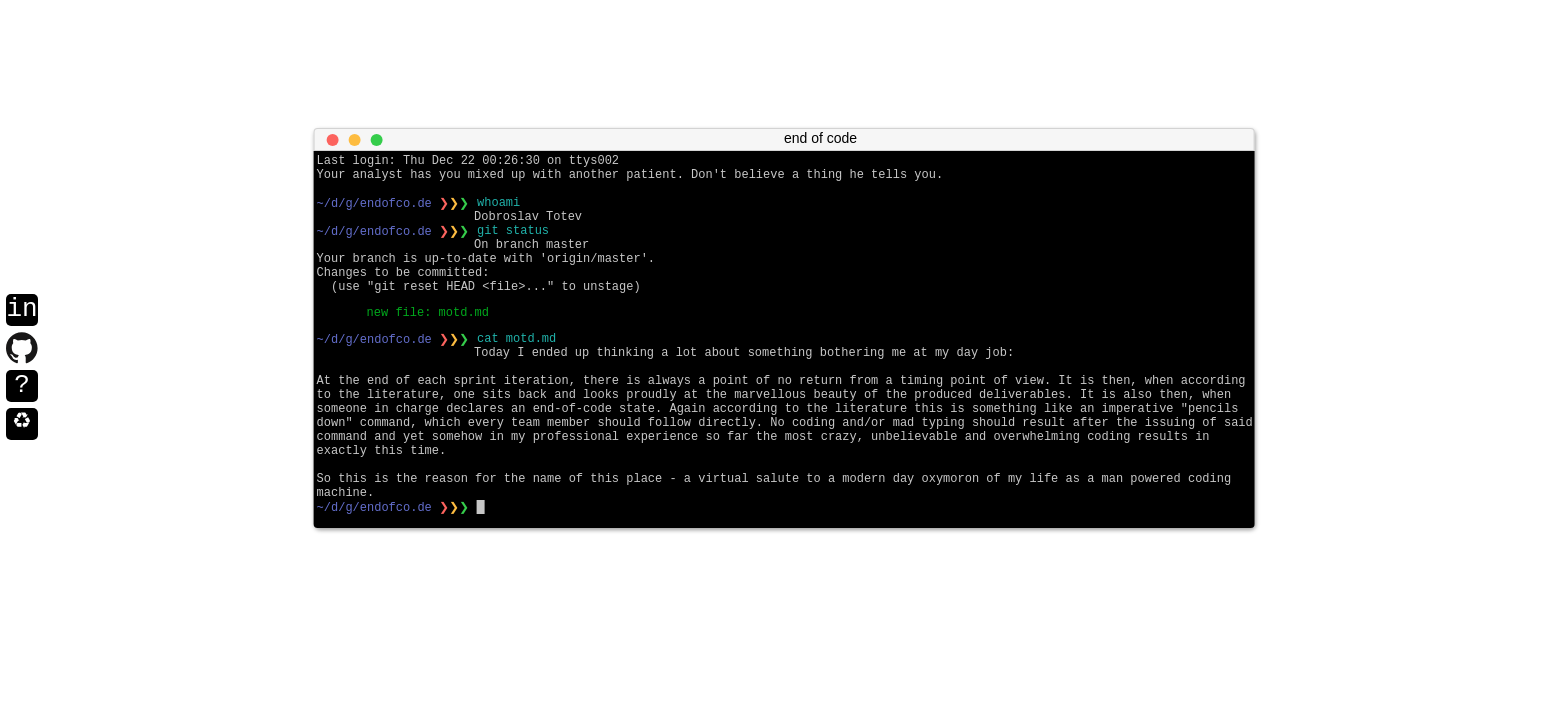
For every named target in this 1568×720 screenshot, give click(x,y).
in (21, 310)
